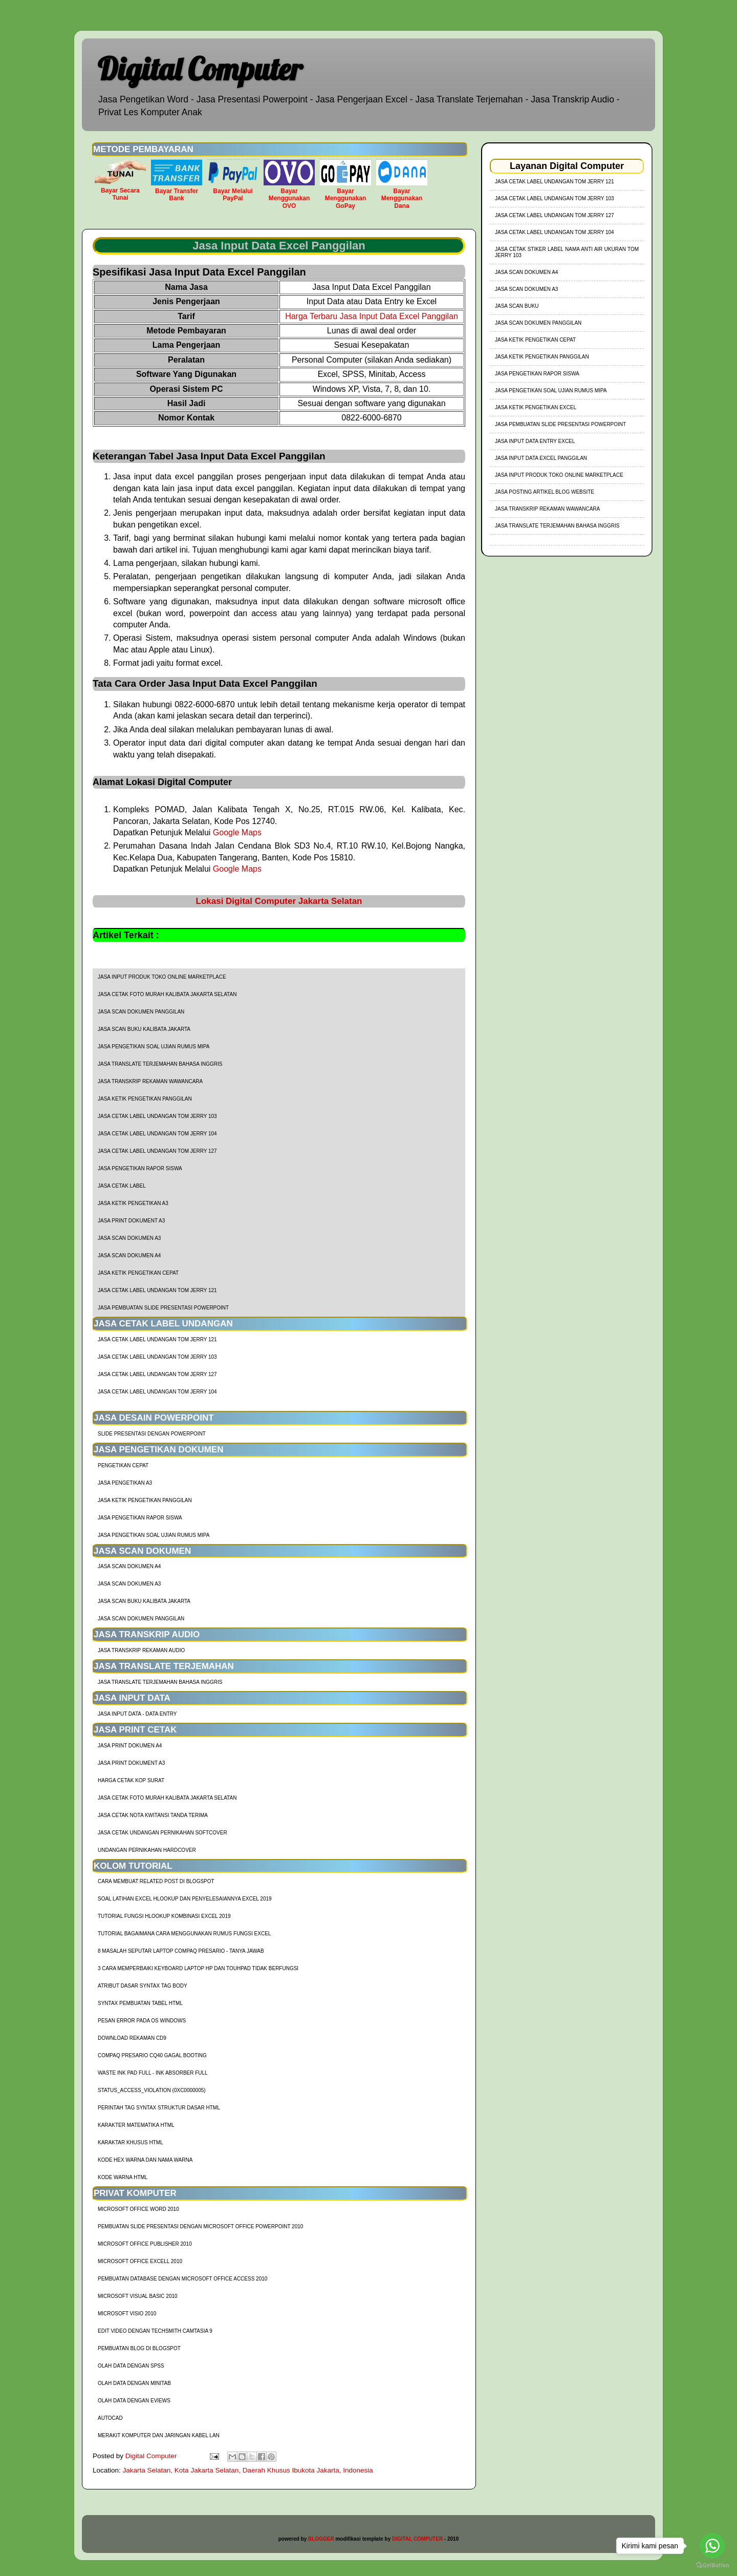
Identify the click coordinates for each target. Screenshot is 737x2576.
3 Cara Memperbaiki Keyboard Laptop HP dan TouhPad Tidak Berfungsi (198, 1968)
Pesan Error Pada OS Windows (142, 2020)
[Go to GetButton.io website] (712, 2565)
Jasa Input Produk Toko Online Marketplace (162, 977)
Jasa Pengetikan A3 (125, 1483)
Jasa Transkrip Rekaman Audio (141, 1650)
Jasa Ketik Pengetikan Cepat (138, 1273)
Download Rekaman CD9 (132, 2038)
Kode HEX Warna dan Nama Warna (145, 2160)
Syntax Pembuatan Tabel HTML (140, 2003)
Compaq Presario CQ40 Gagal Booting (152, 2055)
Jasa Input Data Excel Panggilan (541, 458)
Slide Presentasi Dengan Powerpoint (152, 1434)
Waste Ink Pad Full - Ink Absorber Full (153, 2073)
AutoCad (110, 2418)
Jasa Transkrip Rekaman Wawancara (150, 1081)
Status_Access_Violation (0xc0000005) (152, 2090)
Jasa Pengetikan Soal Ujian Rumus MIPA (153, 1046)
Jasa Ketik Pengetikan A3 (133, 1203)
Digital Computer (199, 69)
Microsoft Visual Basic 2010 (138, 2296)
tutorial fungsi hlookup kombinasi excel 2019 (164, 1916)
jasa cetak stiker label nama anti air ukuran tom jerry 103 (567, 252)
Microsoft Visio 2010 (127, 2313)
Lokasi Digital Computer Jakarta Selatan (279, 901)
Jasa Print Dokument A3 (131, 1220)
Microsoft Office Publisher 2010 (145, 2244)
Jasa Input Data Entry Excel (535, 441)
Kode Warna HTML (122, 2177)
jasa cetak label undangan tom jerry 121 (157, 1290)
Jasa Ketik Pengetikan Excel (535, 407)
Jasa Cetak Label (122, 1186)
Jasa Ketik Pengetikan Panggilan (145, 1099)
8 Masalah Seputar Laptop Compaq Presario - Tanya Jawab (181, 1951)
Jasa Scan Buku (517, 306)
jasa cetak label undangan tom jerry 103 (157, 1116)
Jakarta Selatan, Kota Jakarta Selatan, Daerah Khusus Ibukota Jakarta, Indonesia (248, 2470)
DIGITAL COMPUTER (417, 2539)
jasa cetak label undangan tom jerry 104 (157, 1133)
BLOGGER (321, 2539)
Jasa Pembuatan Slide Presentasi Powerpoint (163, 1308)
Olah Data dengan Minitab (134, 2383)
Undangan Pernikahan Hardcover (147, 1850)
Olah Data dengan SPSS (131, 2366)
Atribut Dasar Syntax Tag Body (142, 1986)
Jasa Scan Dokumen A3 (129, 1238)
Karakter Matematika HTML (136, 2125)
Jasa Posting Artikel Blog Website (544, 492)
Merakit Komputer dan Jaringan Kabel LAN (159, 2435)
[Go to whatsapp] (712, 2546)
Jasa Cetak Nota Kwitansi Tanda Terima (153, 1815)
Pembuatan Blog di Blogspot (139, 2348)
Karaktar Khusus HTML (130, 2142)
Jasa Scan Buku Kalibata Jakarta (144, 1029)
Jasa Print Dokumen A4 (130, 1745)
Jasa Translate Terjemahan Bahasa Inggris (160, 1064)
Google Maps (237, 832)
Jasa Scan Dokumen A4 (129, 1255)
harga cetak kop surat (131, 1780)
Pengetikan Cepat (123, 1465)
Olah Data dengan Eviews (134, 2400)
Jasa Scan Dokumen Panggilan (141, 1012)
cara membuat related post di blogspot (156, 1881)
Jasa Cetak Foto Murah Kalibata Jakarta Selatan (167, 994)
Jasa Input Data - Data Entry (137, 1714)
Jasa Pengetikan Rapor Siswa (140, 1168)
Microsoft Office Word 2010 (138, 2209)
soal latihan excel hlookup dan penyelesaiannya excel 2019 (185, 1899)
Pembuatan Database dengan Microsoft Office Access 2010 (182, 2279)
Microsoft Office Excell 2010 (140, 2261)
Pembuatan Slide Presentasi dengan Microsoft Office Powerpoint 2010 (200, 2226)
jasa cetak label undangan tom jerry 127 (157, 1151)
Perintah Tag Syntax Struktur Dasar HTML (159, 2107)
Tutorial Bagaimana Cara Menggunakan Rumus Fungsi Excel (184, 1933)
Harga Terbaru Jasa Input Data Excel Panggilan (371, 316)
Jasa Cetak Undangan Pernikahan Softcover (162, 1832)
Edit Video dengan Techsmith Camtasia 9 (155, 2331)
